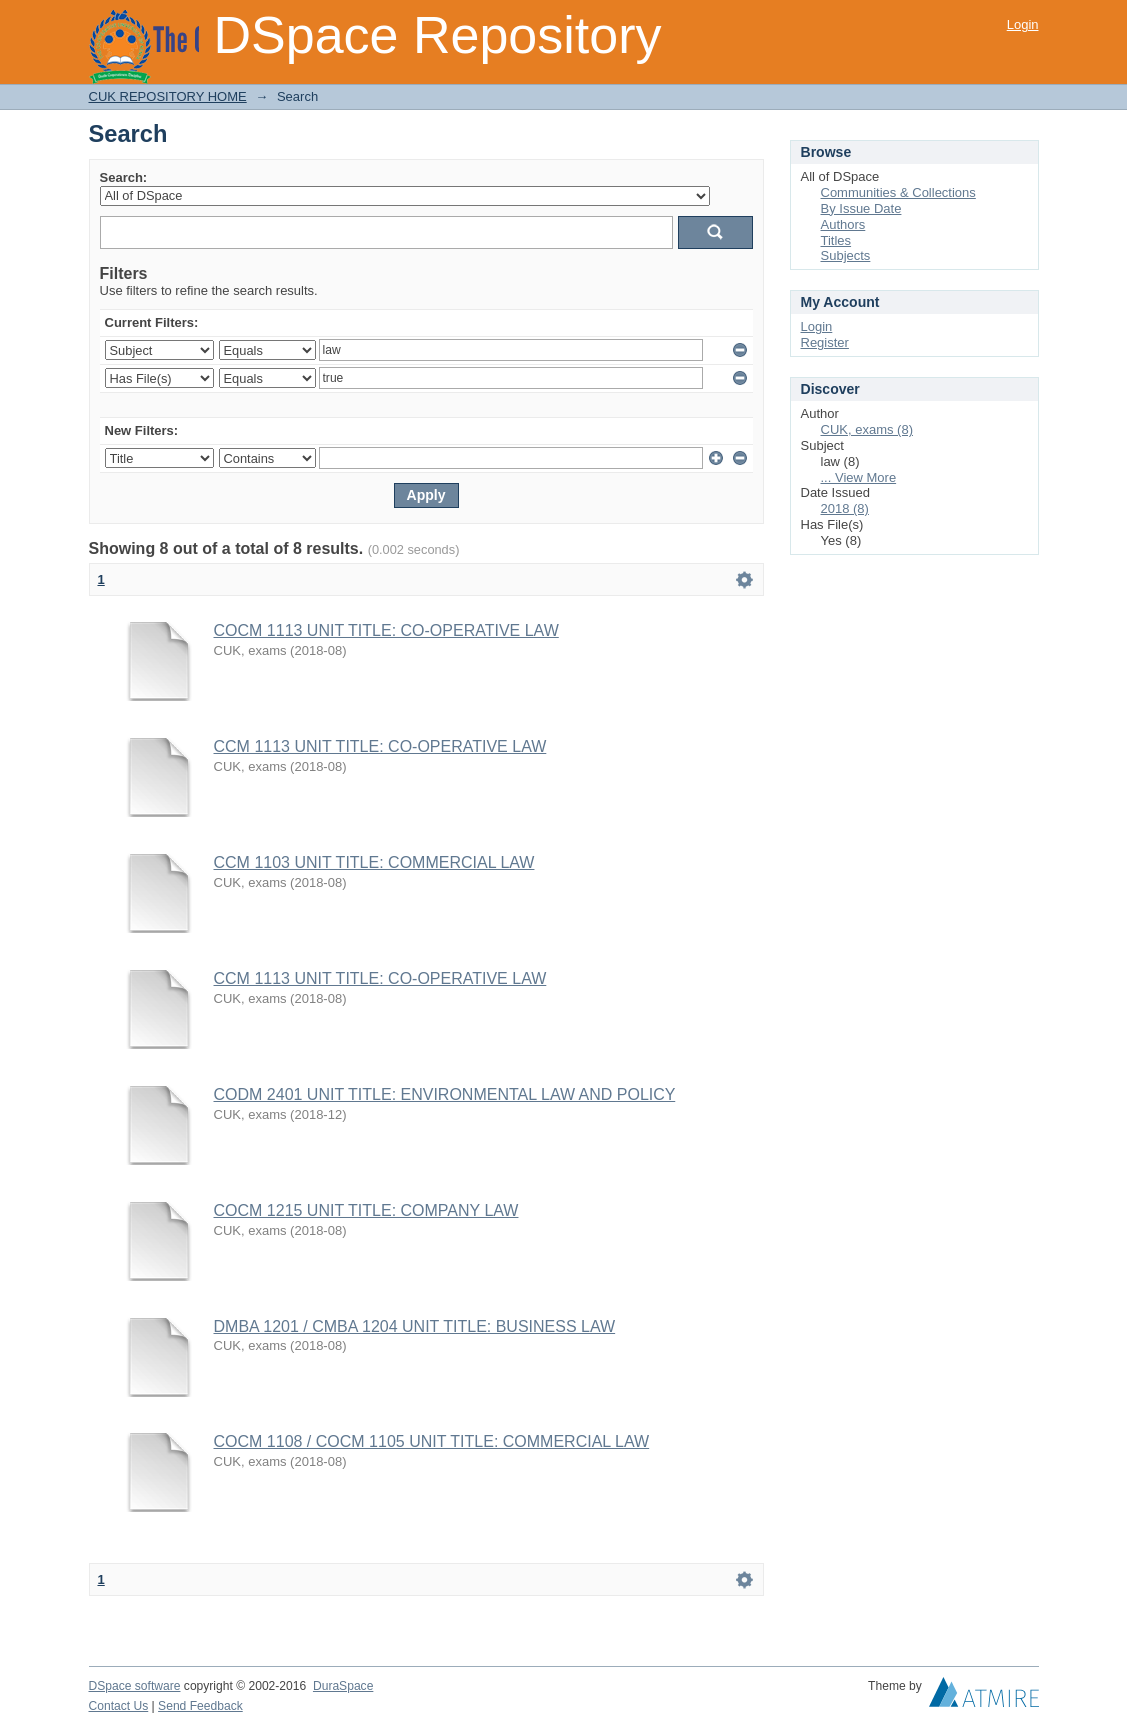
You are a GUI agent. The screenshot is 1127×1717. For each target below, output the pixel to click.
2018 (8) (845, 508)
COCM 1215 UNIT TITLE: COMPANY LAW (366, 1210)
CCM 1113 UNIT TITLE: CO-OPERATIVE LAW (380, 746)
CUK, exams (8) (867, 429)
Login (1023, 24)
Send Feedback (200, 1706)
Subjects (846, 255)
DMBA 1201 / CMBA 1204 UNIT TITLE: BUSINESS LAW (415, 1326)
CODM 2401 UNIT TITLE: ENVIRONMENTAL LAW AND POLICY (445, 1094)
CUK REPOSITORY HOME (168, 96)
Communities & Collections (898, 192)
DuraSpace (343, 1686)
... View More (859, 477)
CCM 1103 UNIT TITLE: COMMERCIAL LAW (374, 862)
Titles (836, 240)
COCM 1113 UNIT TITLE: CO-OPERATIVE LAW (386, 630)
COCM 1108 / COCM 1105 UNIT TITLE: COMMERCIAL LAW (432, 1441)
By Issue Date (861, 208)
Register (825, 342)
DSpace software (135, 1686)
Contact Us (119, 1706)
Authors (843, 224)
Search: (124, 177)
